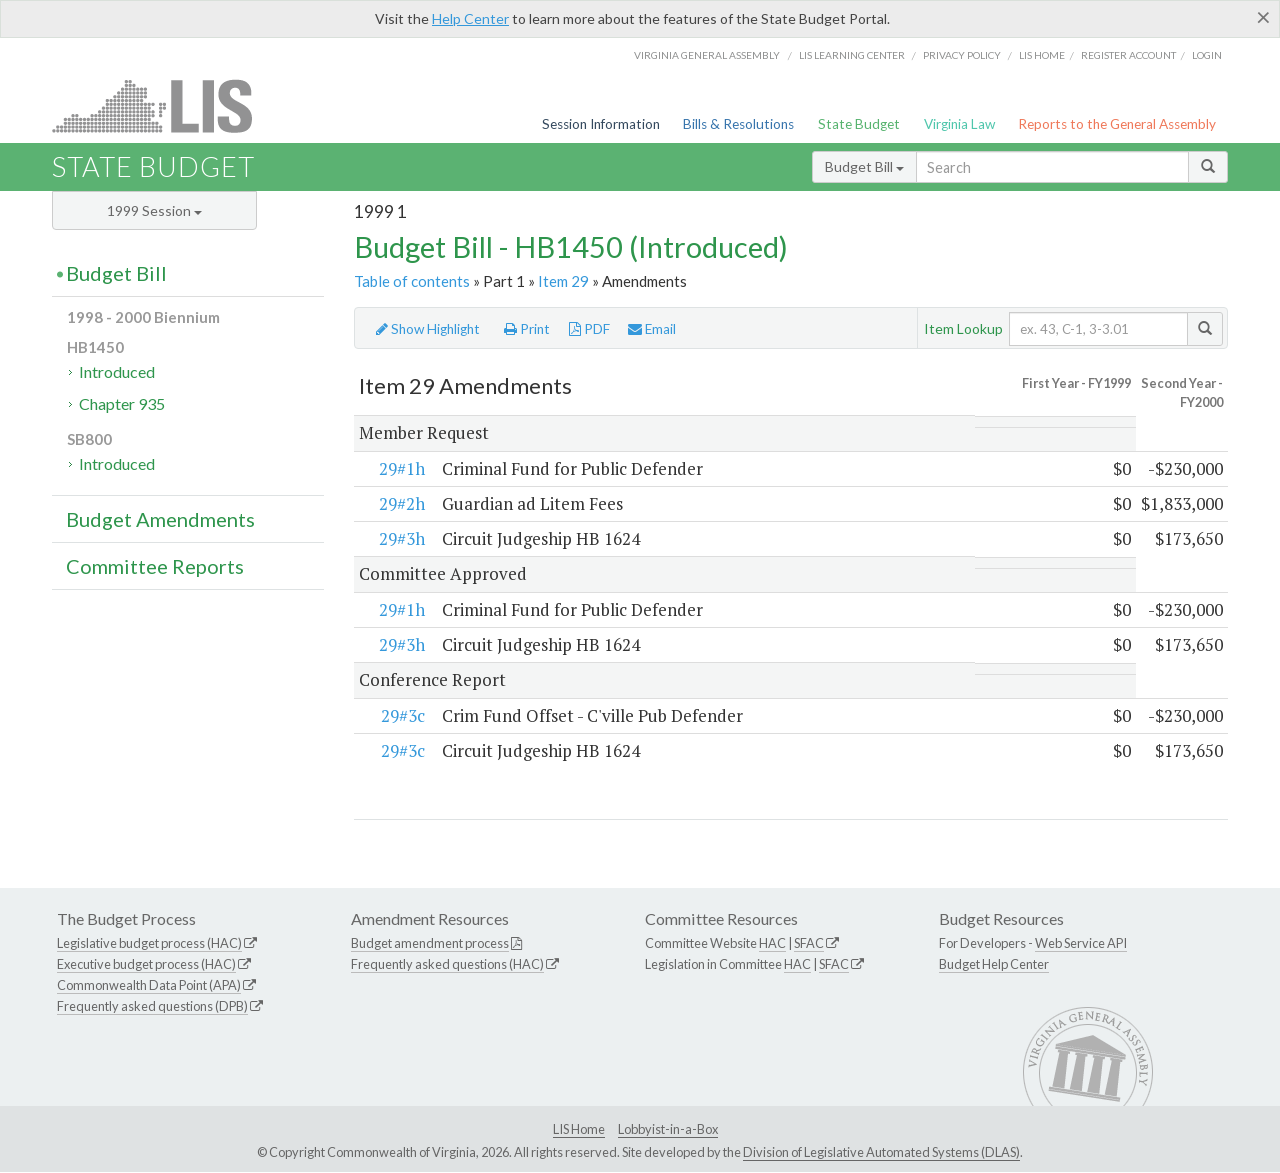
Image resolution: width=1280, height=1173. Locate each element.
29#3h (402, 539)
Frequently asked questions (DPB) (152, 1006)
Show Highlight (428, 329)
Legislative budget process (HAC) (149, 944)
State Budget (859, 124)
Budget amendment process (430, 944)
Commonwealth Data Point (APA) (149, 985)
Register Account (1128, 55)
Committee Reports (155, 566)
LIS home (1042, 55)
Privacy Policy (962, 55)
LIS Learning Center (852, 55)
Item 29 (563, 281)
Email (652, 329)
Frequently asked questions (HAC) (447, 965)
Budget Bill (864, 166)
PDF (589, 329)
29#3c (403, 715)
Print (527, 329)
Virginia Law (959, 124)
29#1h (402, 468)
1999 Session (154, 210)
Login (1207, 55)
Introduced (117, 371)
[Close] (1263, 17)
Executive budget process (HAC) (146, 965)
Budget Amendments (160, 519)
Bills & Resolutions (738, 124)
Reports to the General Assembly (1117, 124)
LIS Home (579, 1129)
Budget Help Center (994, 965)
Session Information (601, 124)
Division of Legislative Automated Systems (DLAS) (881, 1153)
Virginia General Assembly (707, 55)
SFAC (809, 944)
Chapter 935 (122, 403)
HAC (772, 944)
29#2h (402, 503)
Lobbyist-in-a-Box (668, 1129)
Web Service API (1081, 944)
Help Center (470, 18)
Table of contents (412, 281)
